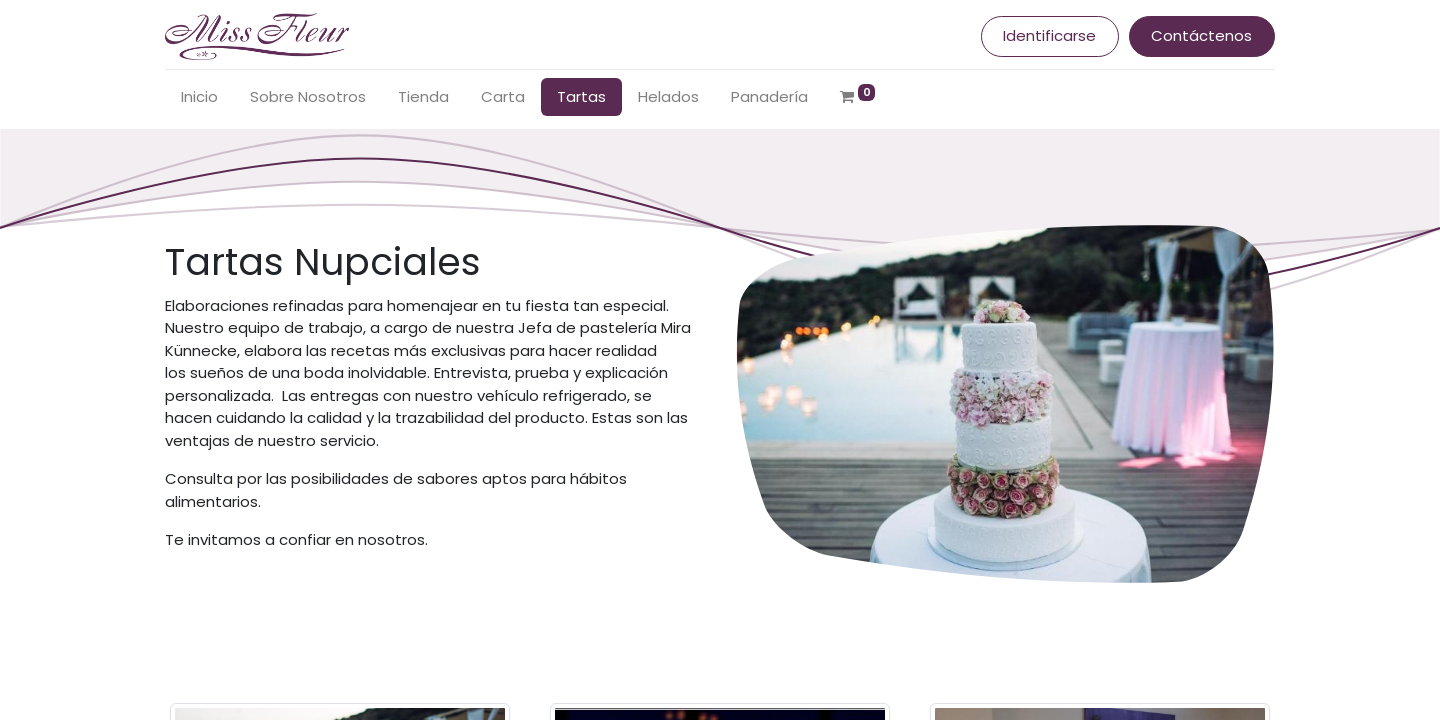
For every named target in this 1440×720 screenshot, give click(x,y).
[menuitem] (199, 97)
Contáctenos (1201, 35)
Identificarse (1049, 35)
